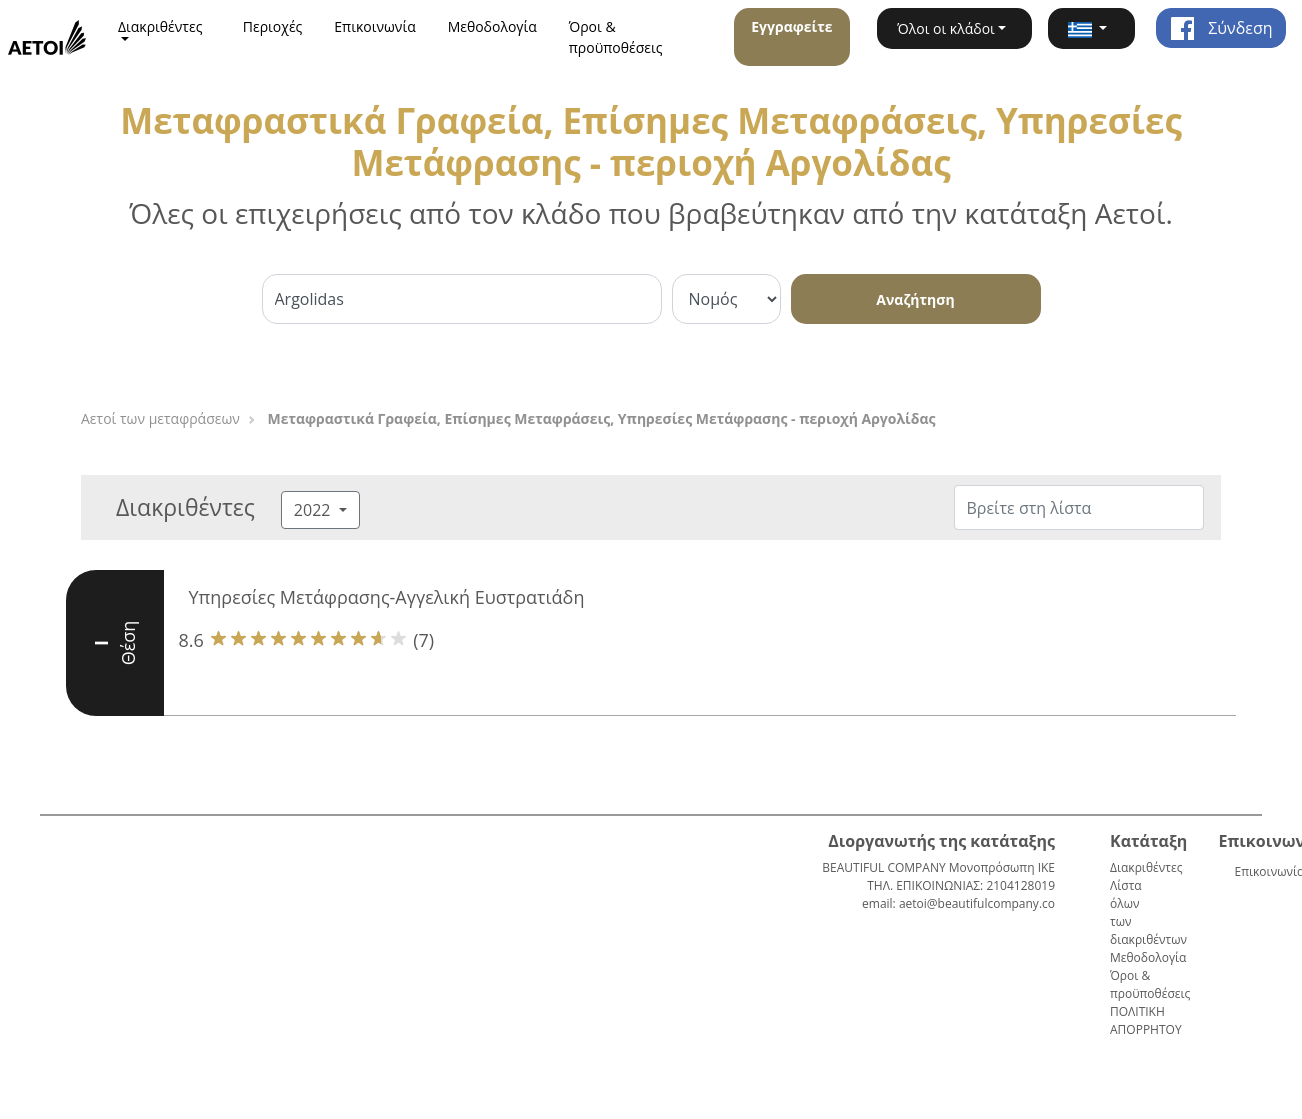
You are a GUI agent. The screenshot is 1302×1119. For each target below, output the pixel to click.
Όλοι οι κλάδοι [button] (946, 28)
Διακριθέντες (1146, 867)
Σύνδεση (1221, 28)
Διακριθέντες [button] (160, 26)
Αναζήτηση (915, 299)
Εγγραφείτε (791, 26)
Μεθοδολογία (492, 26)
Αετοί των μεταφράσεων (160, 418)
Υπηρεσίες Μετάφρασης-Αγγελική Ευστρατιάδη (387, 597)
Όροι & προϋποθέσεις (616, 37)
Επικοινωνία (374, 26)
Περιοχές (273, 26)
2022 (314, 510)
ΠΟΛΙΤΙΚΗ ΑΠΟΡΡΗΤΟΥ (1146, 1020)
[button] (1091, 28)
